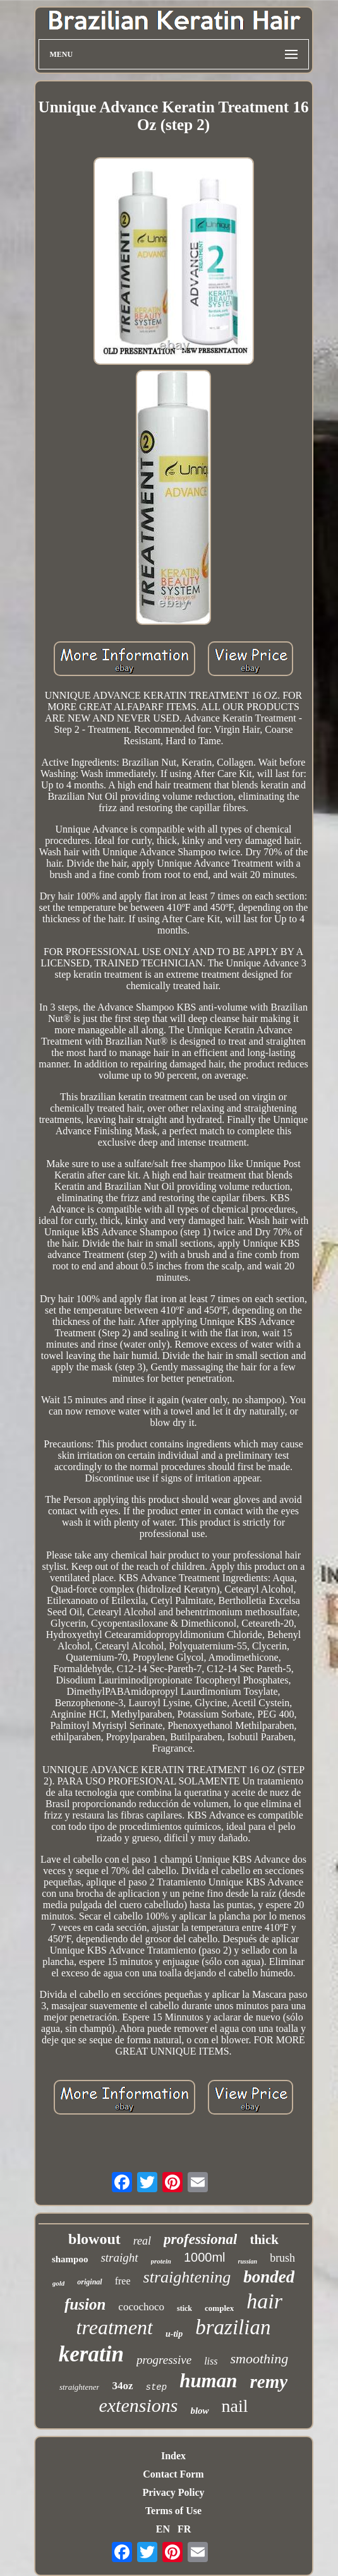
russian (248, 2261)
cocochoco (141, 2307)
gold (58, 2283)
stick (184, 2308)
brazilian (232, 2327)
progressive (163, 2359)
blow (199, 2411)
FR (184, 2529)
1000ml (205, 2257)
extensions (138, 2405)
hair (264, 2301)
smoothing (259, 2358)
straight (119, 2257)
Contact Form (173, 2474)
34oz (122, 2386)
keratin (91, 2354)
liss (210, 2361)
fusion (85, 2304)
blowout (94, 2239)
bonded (268, 2276)
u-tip (174, 2334)
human (208, 2381)
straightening (187, 2277)
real (142, 2241)
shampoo (70, 2259)
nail (235, 2406)
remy (268, 2381)
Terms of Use (173, 2510)
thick (264, 2239)
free (123, 2281)
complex (219, 2308)
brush (282, 2258)
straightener (79, 2387)
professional (200, 2239)
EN (163, 2529)
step (156, 2387)
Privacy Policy (173, 2492)
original (89, 2281)
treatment (114, 2327)
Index (173, 2455)
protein (161, 2261)
